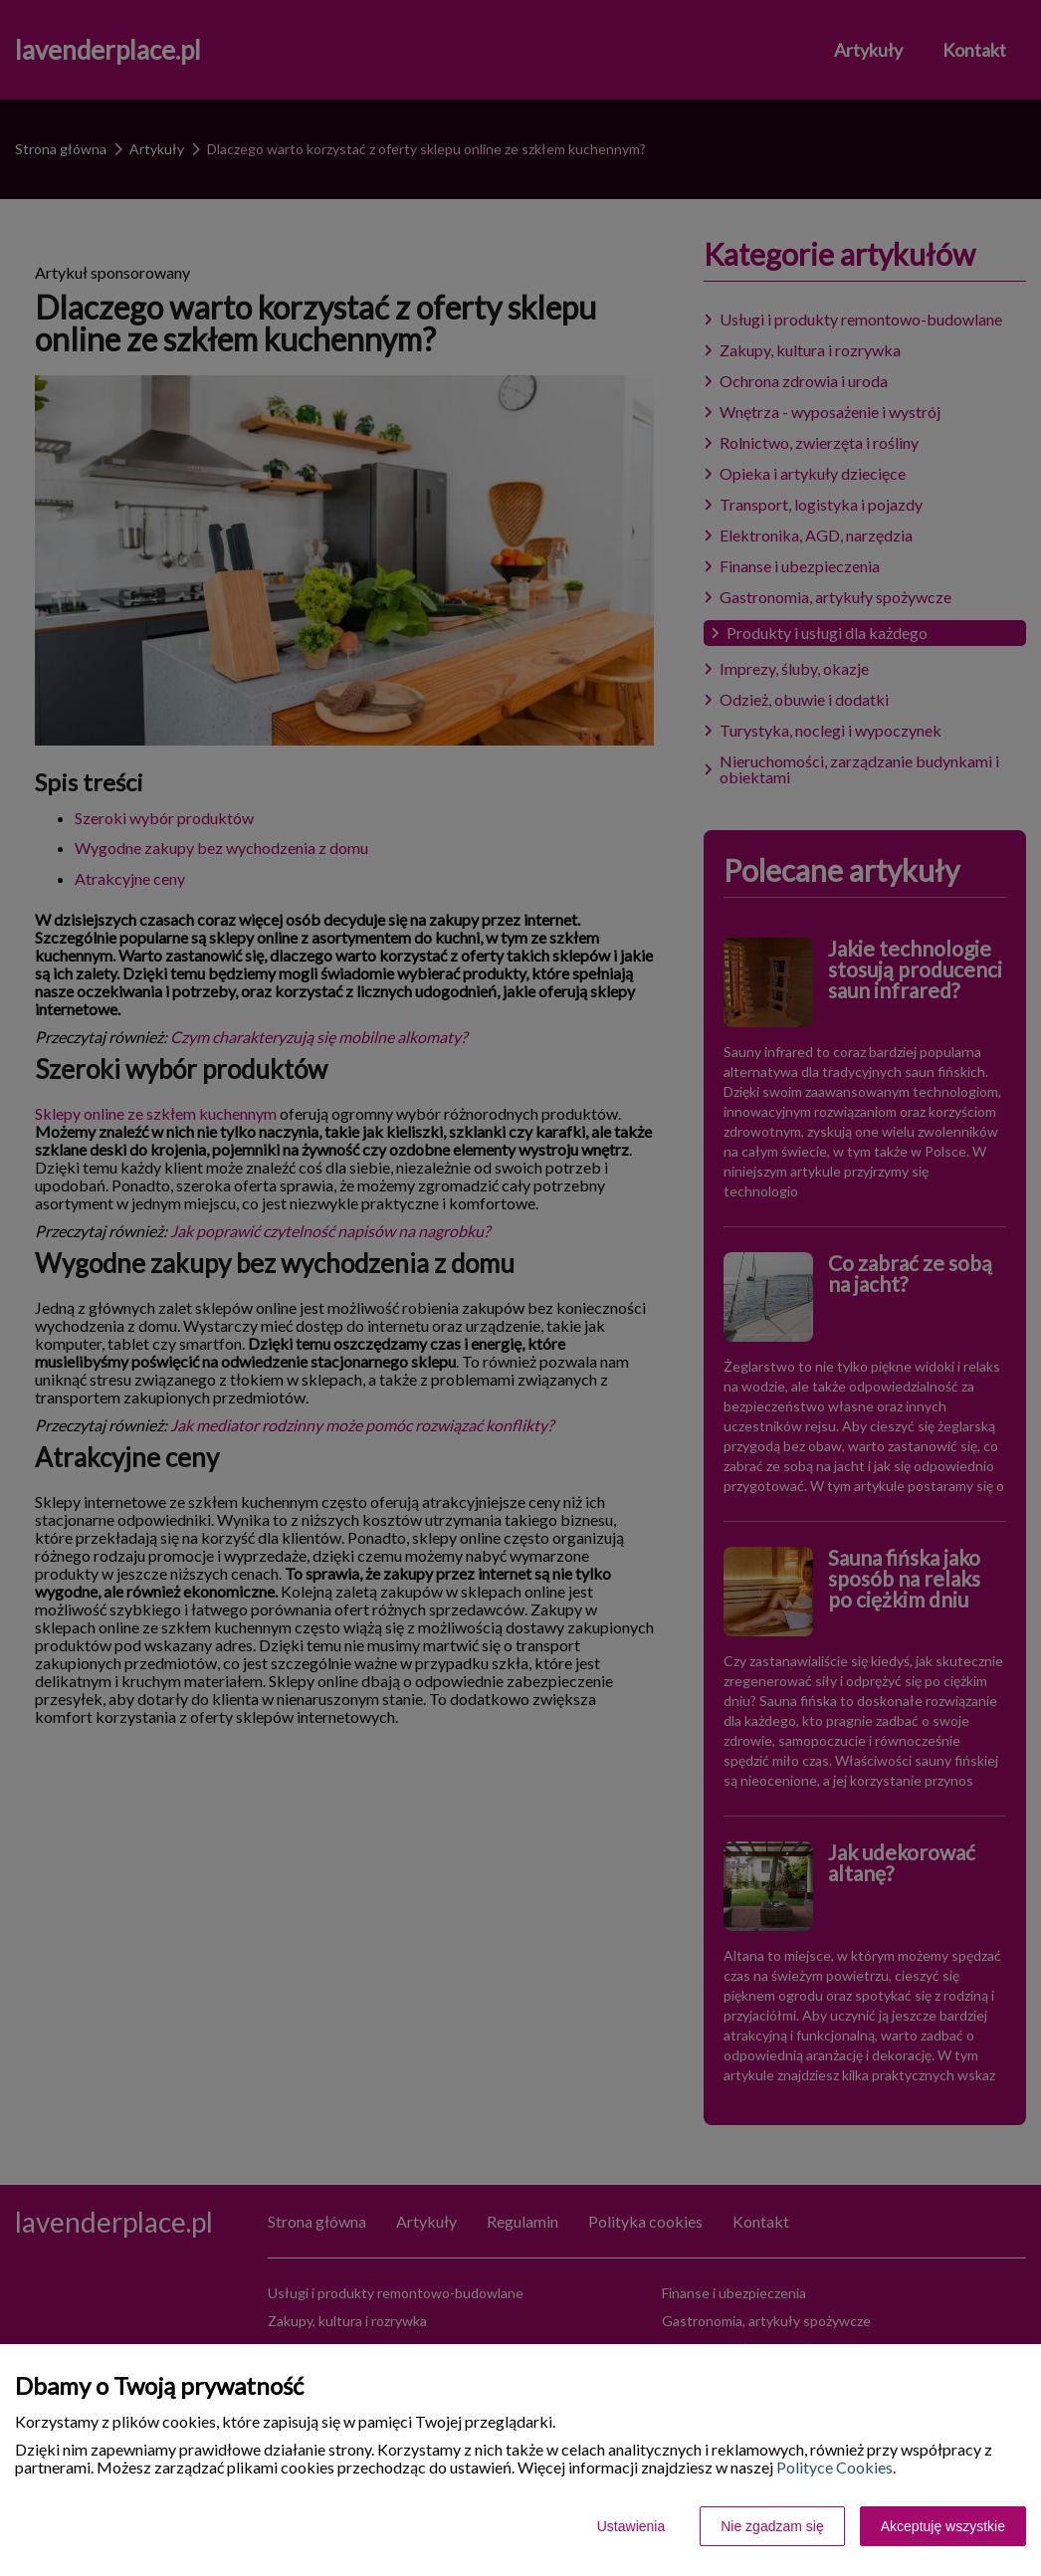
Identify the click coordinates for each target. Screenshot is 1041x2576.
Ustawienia (631, 2526)
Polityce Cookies (834, 2467)
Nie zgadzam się (772, 2526)
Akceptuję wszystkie (943, 2526)
